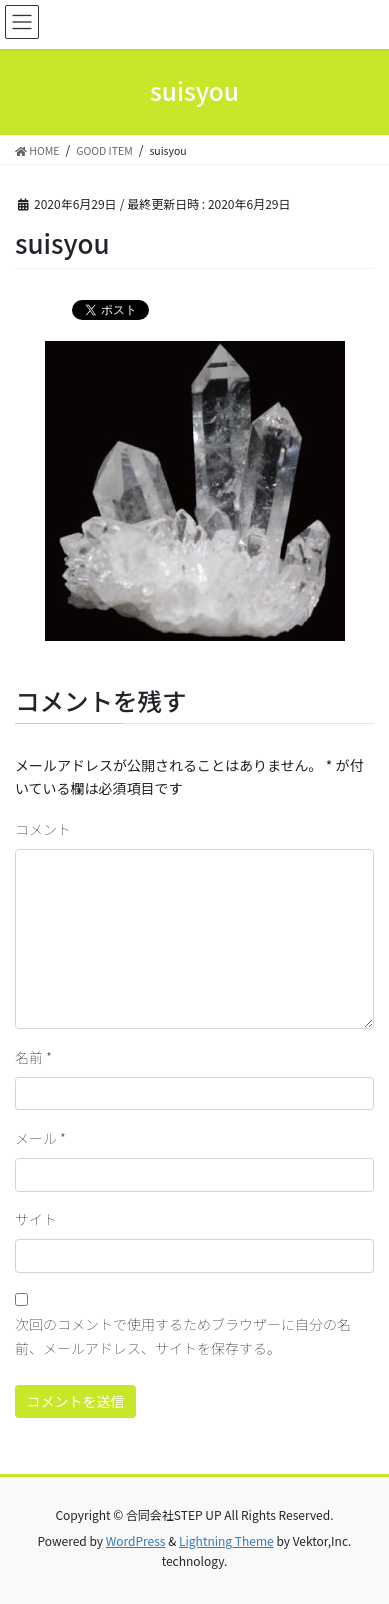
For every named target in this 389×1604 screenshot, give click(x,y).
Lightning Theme (226, 1540)
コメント (43, 829)
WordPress (136, 1540)
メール (40, 1138)
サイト (36, 1219)
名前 (33, 1057)
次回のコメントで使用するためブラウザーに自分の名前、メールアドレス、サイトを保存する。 (183, 1336)
